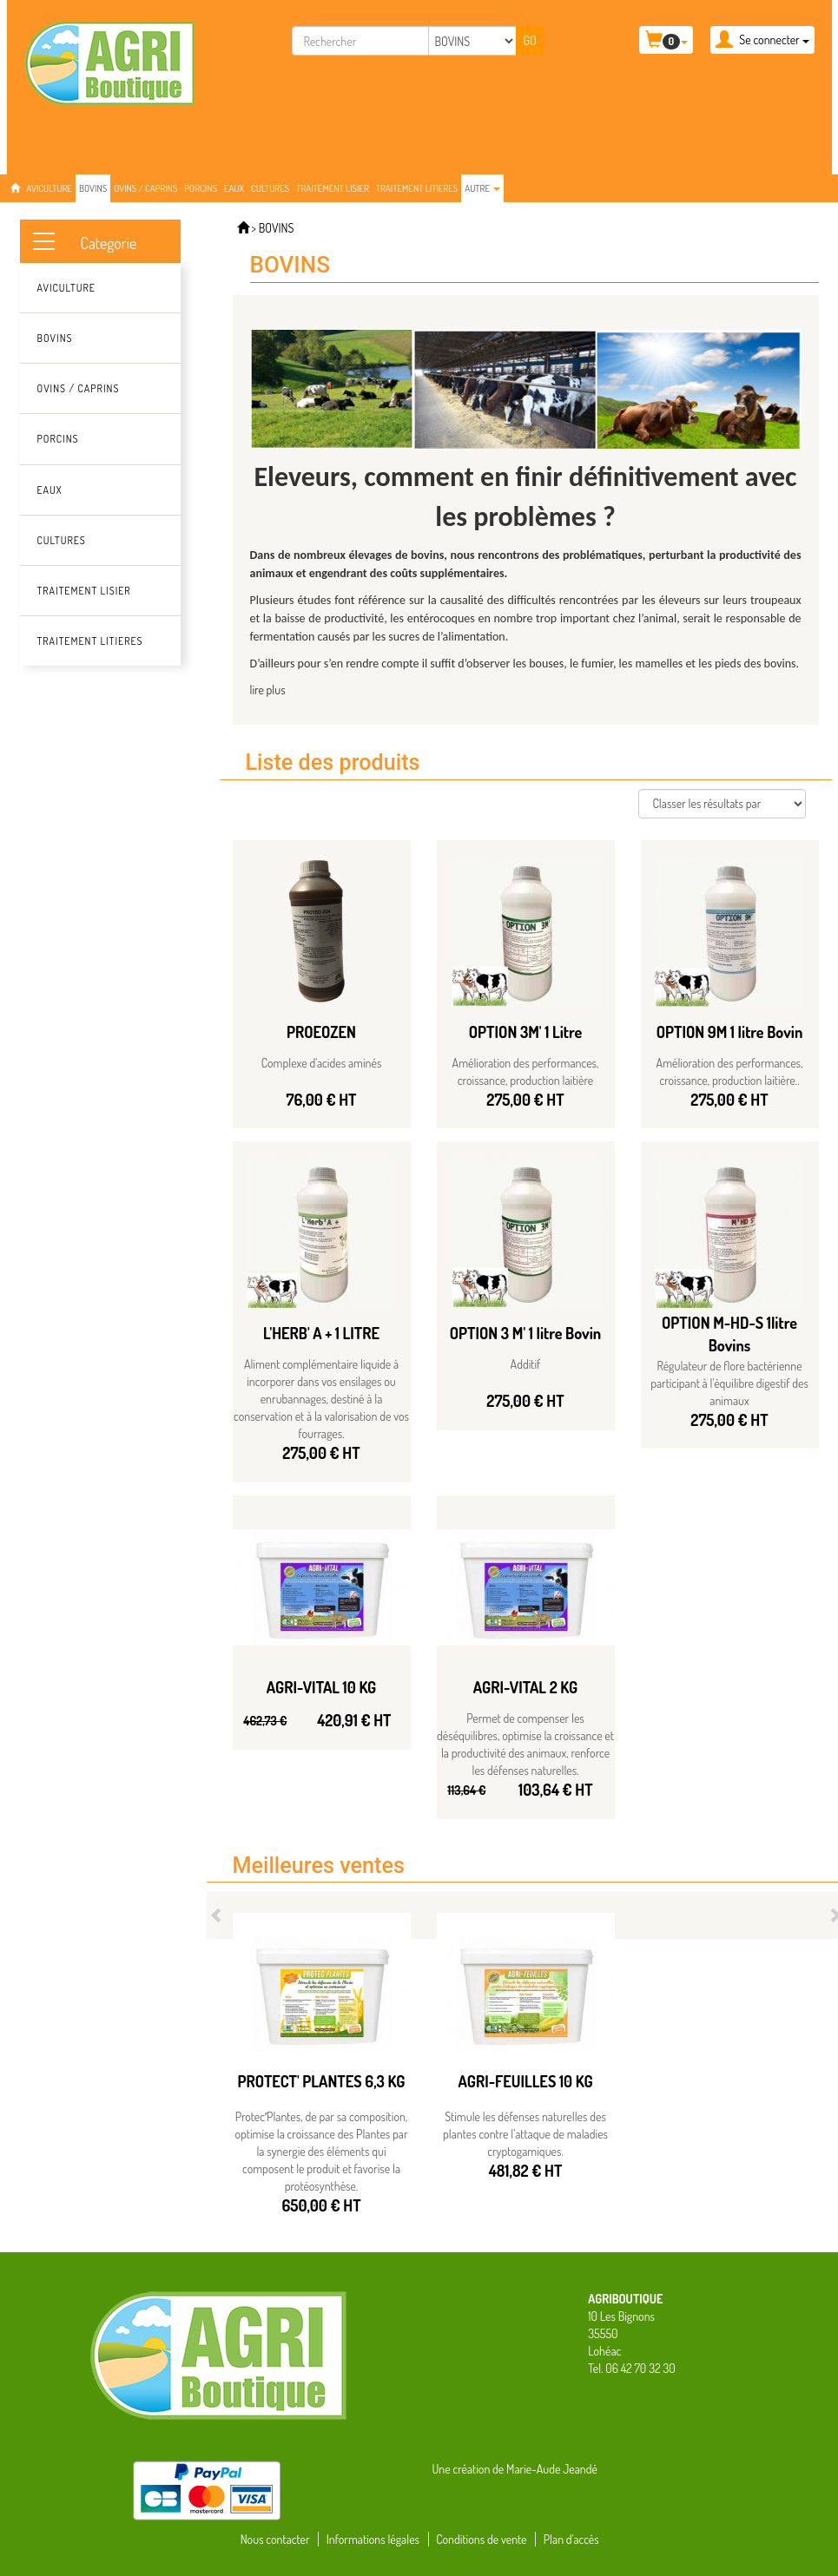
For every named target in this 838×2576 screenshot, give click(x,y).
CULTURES (270, 188)
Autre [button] (482, 188)
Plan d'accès (571, 2539)
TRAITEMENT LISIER (332, 188)
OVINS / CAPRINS (145, 188)
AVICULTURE (50, 188)
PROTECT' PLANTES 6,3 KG (322, 2081)
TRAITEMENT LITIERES (417, 188)
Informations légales (373, 2539)
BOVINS (93, 188)
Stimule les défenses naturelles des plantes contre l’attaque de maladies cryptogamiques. (525, 2134)
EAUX (234, 188)
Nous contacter (275, 2539)
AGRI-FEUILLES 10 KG (525, 2081)
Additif (526, 1364)
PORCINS (200, 188)
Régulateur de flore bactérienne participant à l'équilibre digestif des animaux (729, 1383)
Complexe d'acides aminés (321, 1062)
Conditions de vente (481, 2539)
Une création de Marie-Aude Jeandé (514, 2468)
